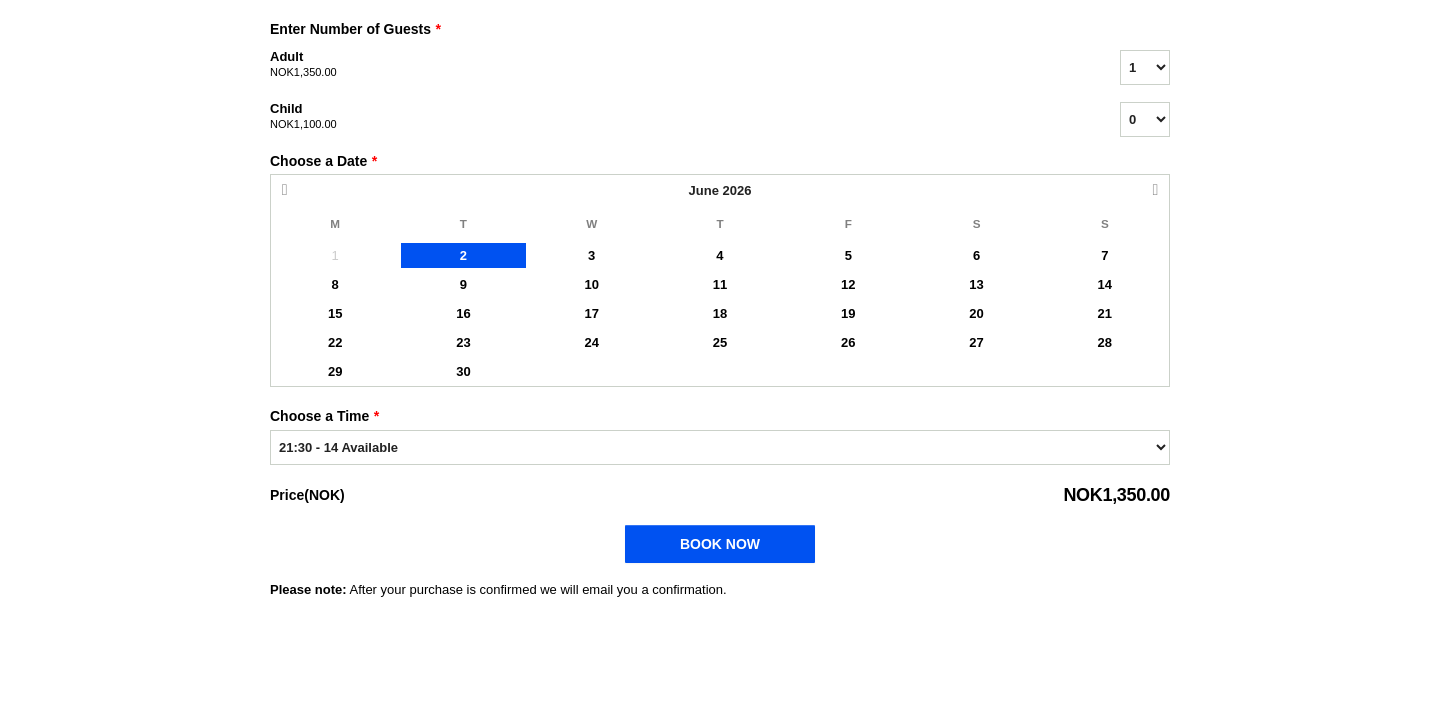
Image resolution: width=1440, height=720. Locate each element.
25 (720, 342)
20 (976, 313)
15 (335, 313)
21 (1105, 313)
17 (591, 313)
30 (463, 371)
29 (335, 371)
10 (591, 284)
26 (848, 342)
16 (463, 313)
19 (848, 313)
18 (720, 313)
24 (591, 342)
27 (976, 342)
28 (1105, 342)
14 (1105, 284)
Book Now (720, 544)
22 (335, 342)
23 (463, 342)
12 (848, 284)
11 (720, 284)
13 (976, 284)
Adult (670, 65)
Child (670, 117)
